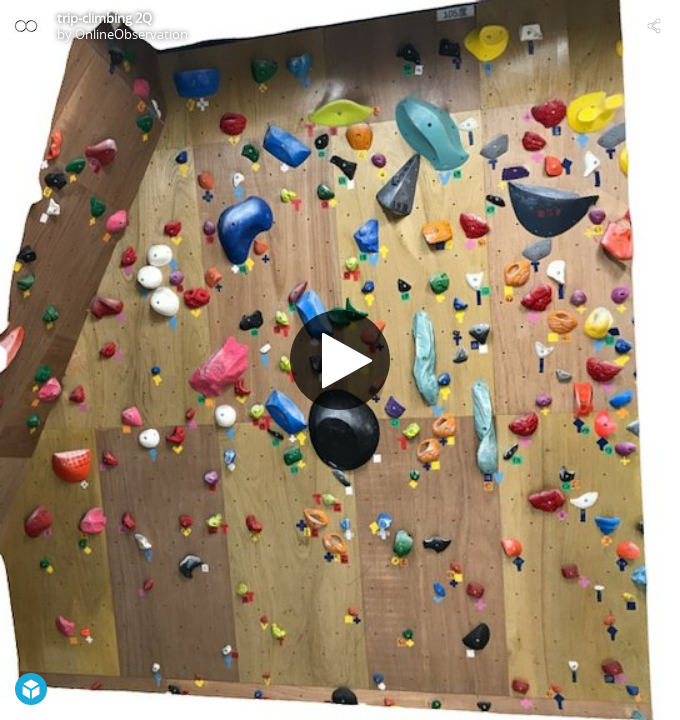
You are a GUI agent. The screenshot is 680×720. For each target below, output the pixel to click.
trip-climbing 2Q (104, 18)
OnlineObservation (131, 34)
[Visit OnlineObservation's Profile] (26, 26)
